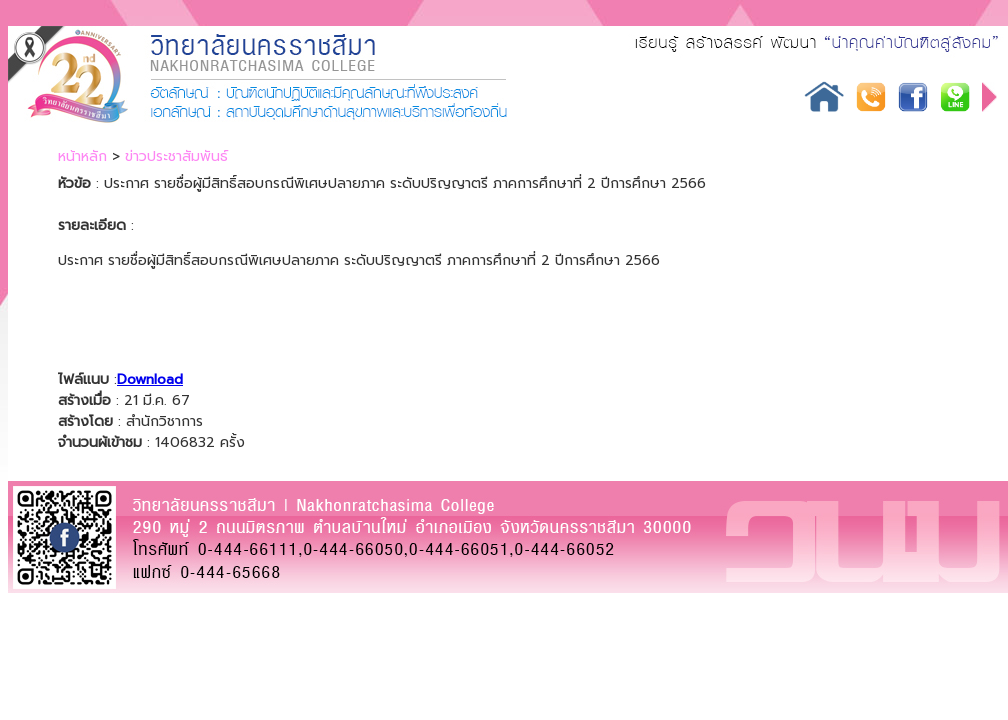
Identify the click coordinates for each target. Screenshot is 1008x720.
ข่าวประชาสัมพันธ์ (176, 156)
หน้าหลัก (82, 156)
